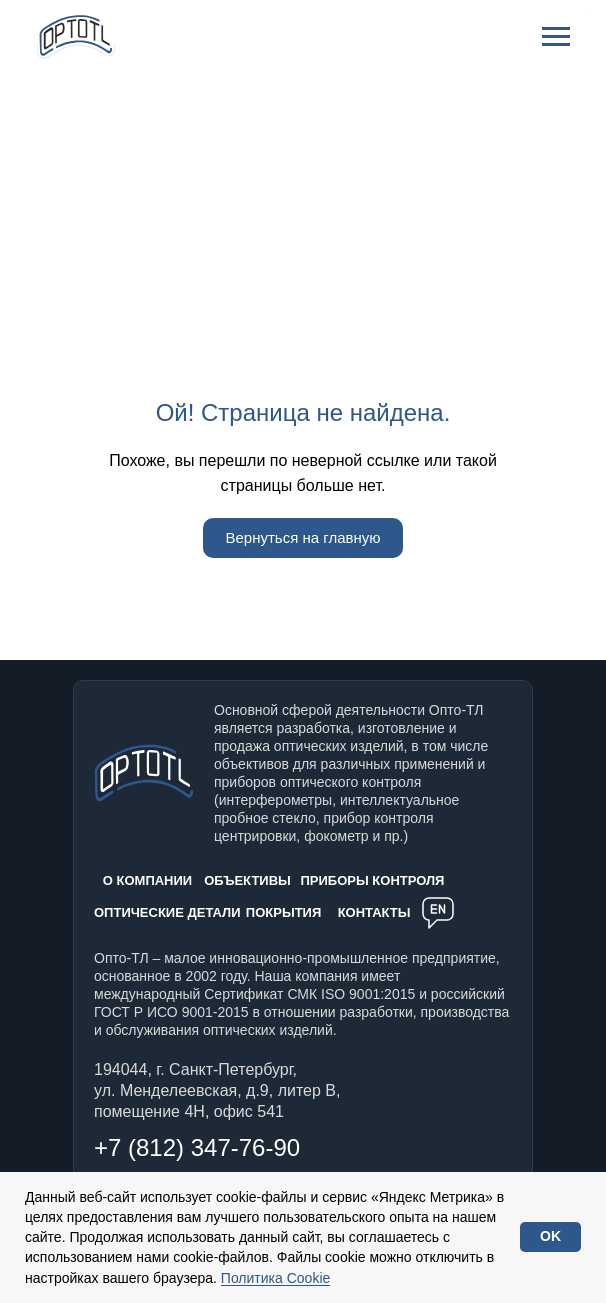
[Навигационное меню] (556, 37)
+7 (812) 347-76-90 (197, 1147)
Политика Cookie (275, 1278)
